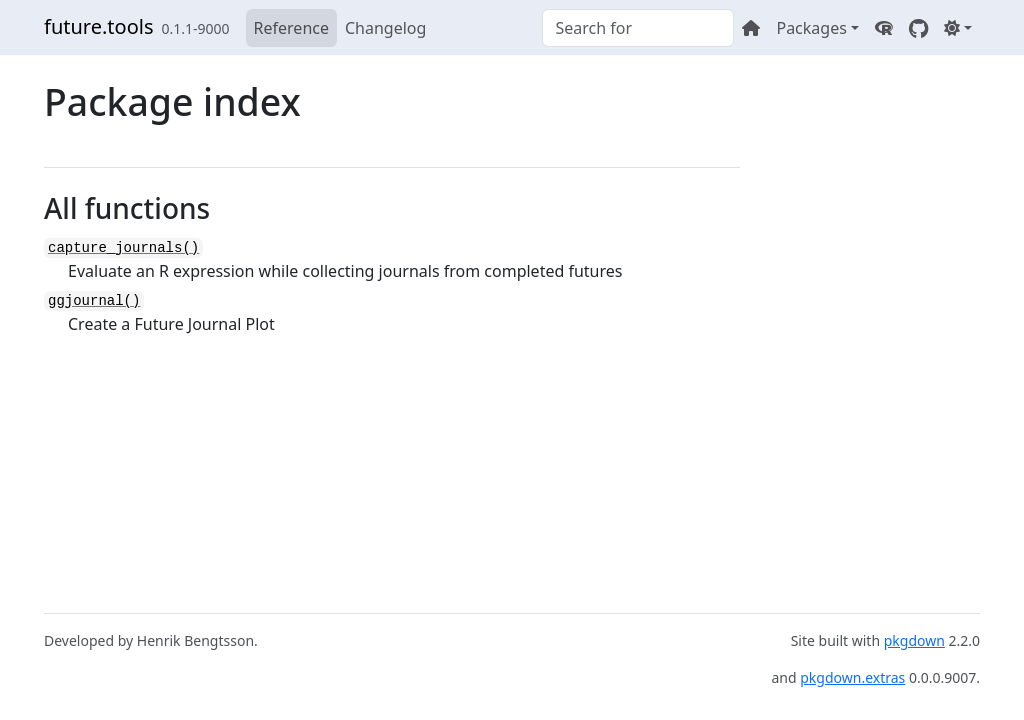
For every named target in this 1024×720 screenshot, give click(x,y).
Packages (811, 28)
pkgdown (914, 640)
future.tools (98, 26)
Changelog (385, 28)
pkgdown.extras (852, 677)
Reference (291, 28)
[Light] (958, 28)
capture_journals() (123, 248)
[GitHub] (918, 28)
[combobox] (638, 28)
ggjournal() (94, 301)
